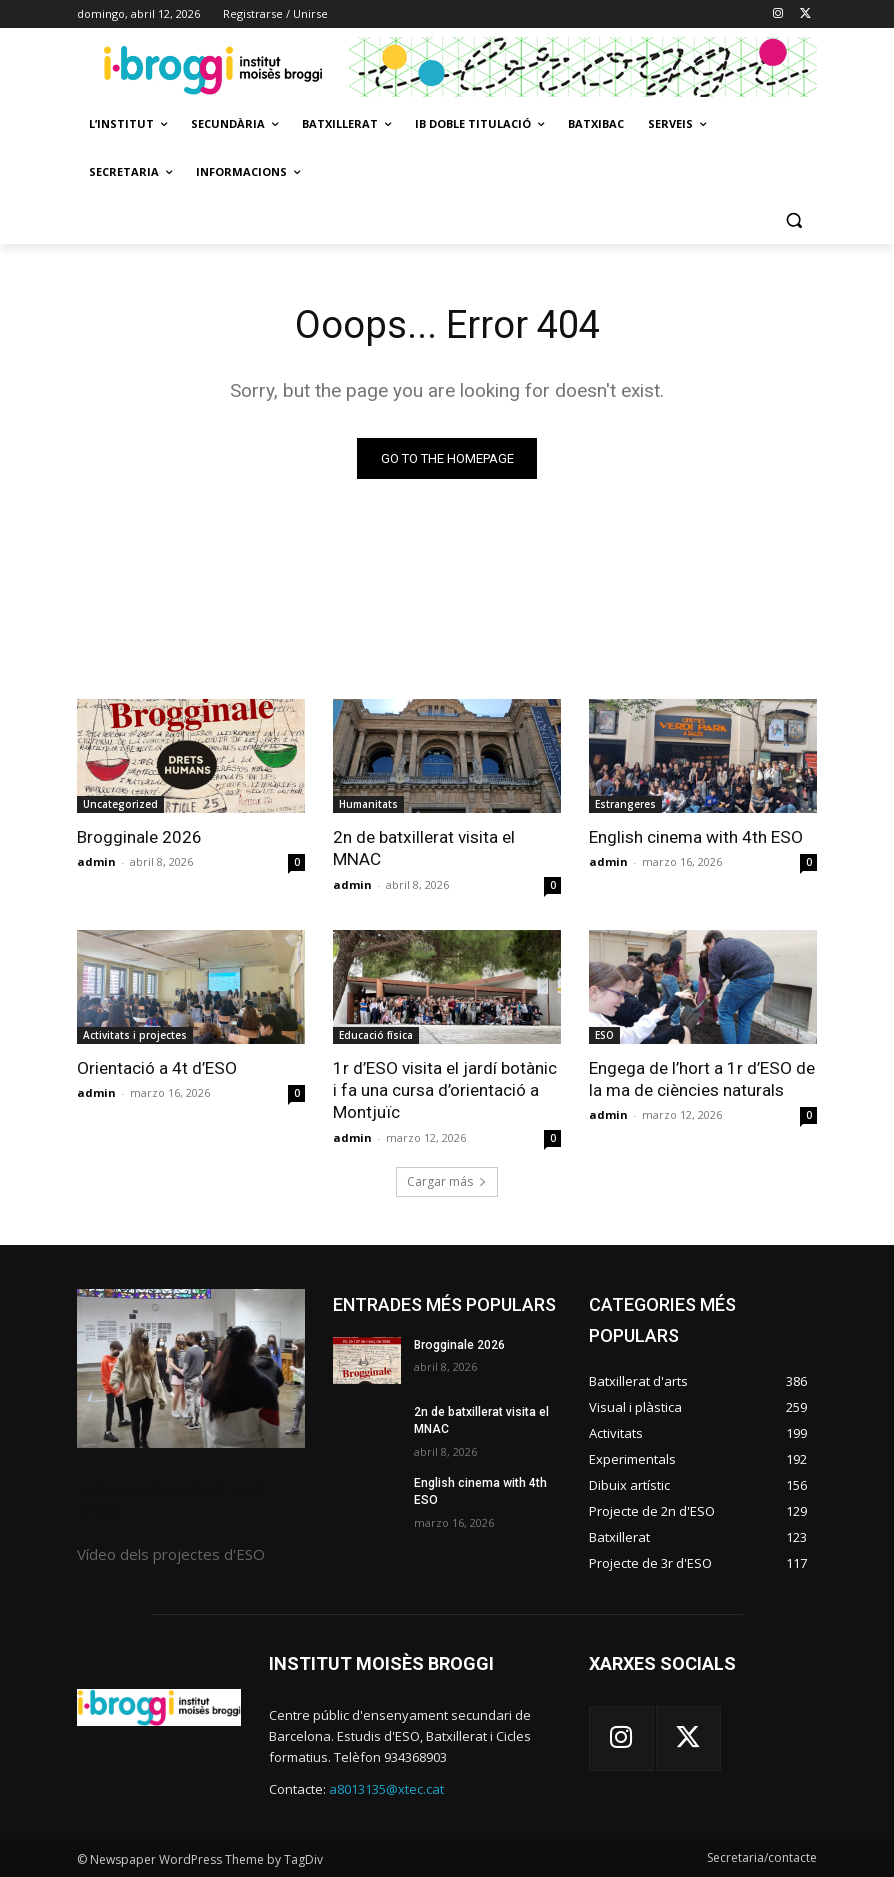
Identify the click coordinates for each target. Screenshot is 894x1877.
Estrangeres (625, 804)
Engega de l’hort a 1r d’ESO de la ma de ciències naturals (701, 1078)
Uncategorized (120, 804)
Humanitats (368, 804)
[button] (793, 220)
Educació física (376, 1034)
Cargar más (447, 1180)
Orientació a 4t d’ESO (156, 1067)
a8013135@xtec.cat (386, 1788)
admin (96, 861)
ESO (604, 1034)
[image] (191, 1368)
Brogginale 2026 (139, 837)
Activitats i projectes (135, 1034)
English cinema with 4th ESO (695, 837)
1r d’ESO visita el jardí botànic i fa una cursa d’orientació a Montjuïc (444, 1089)
